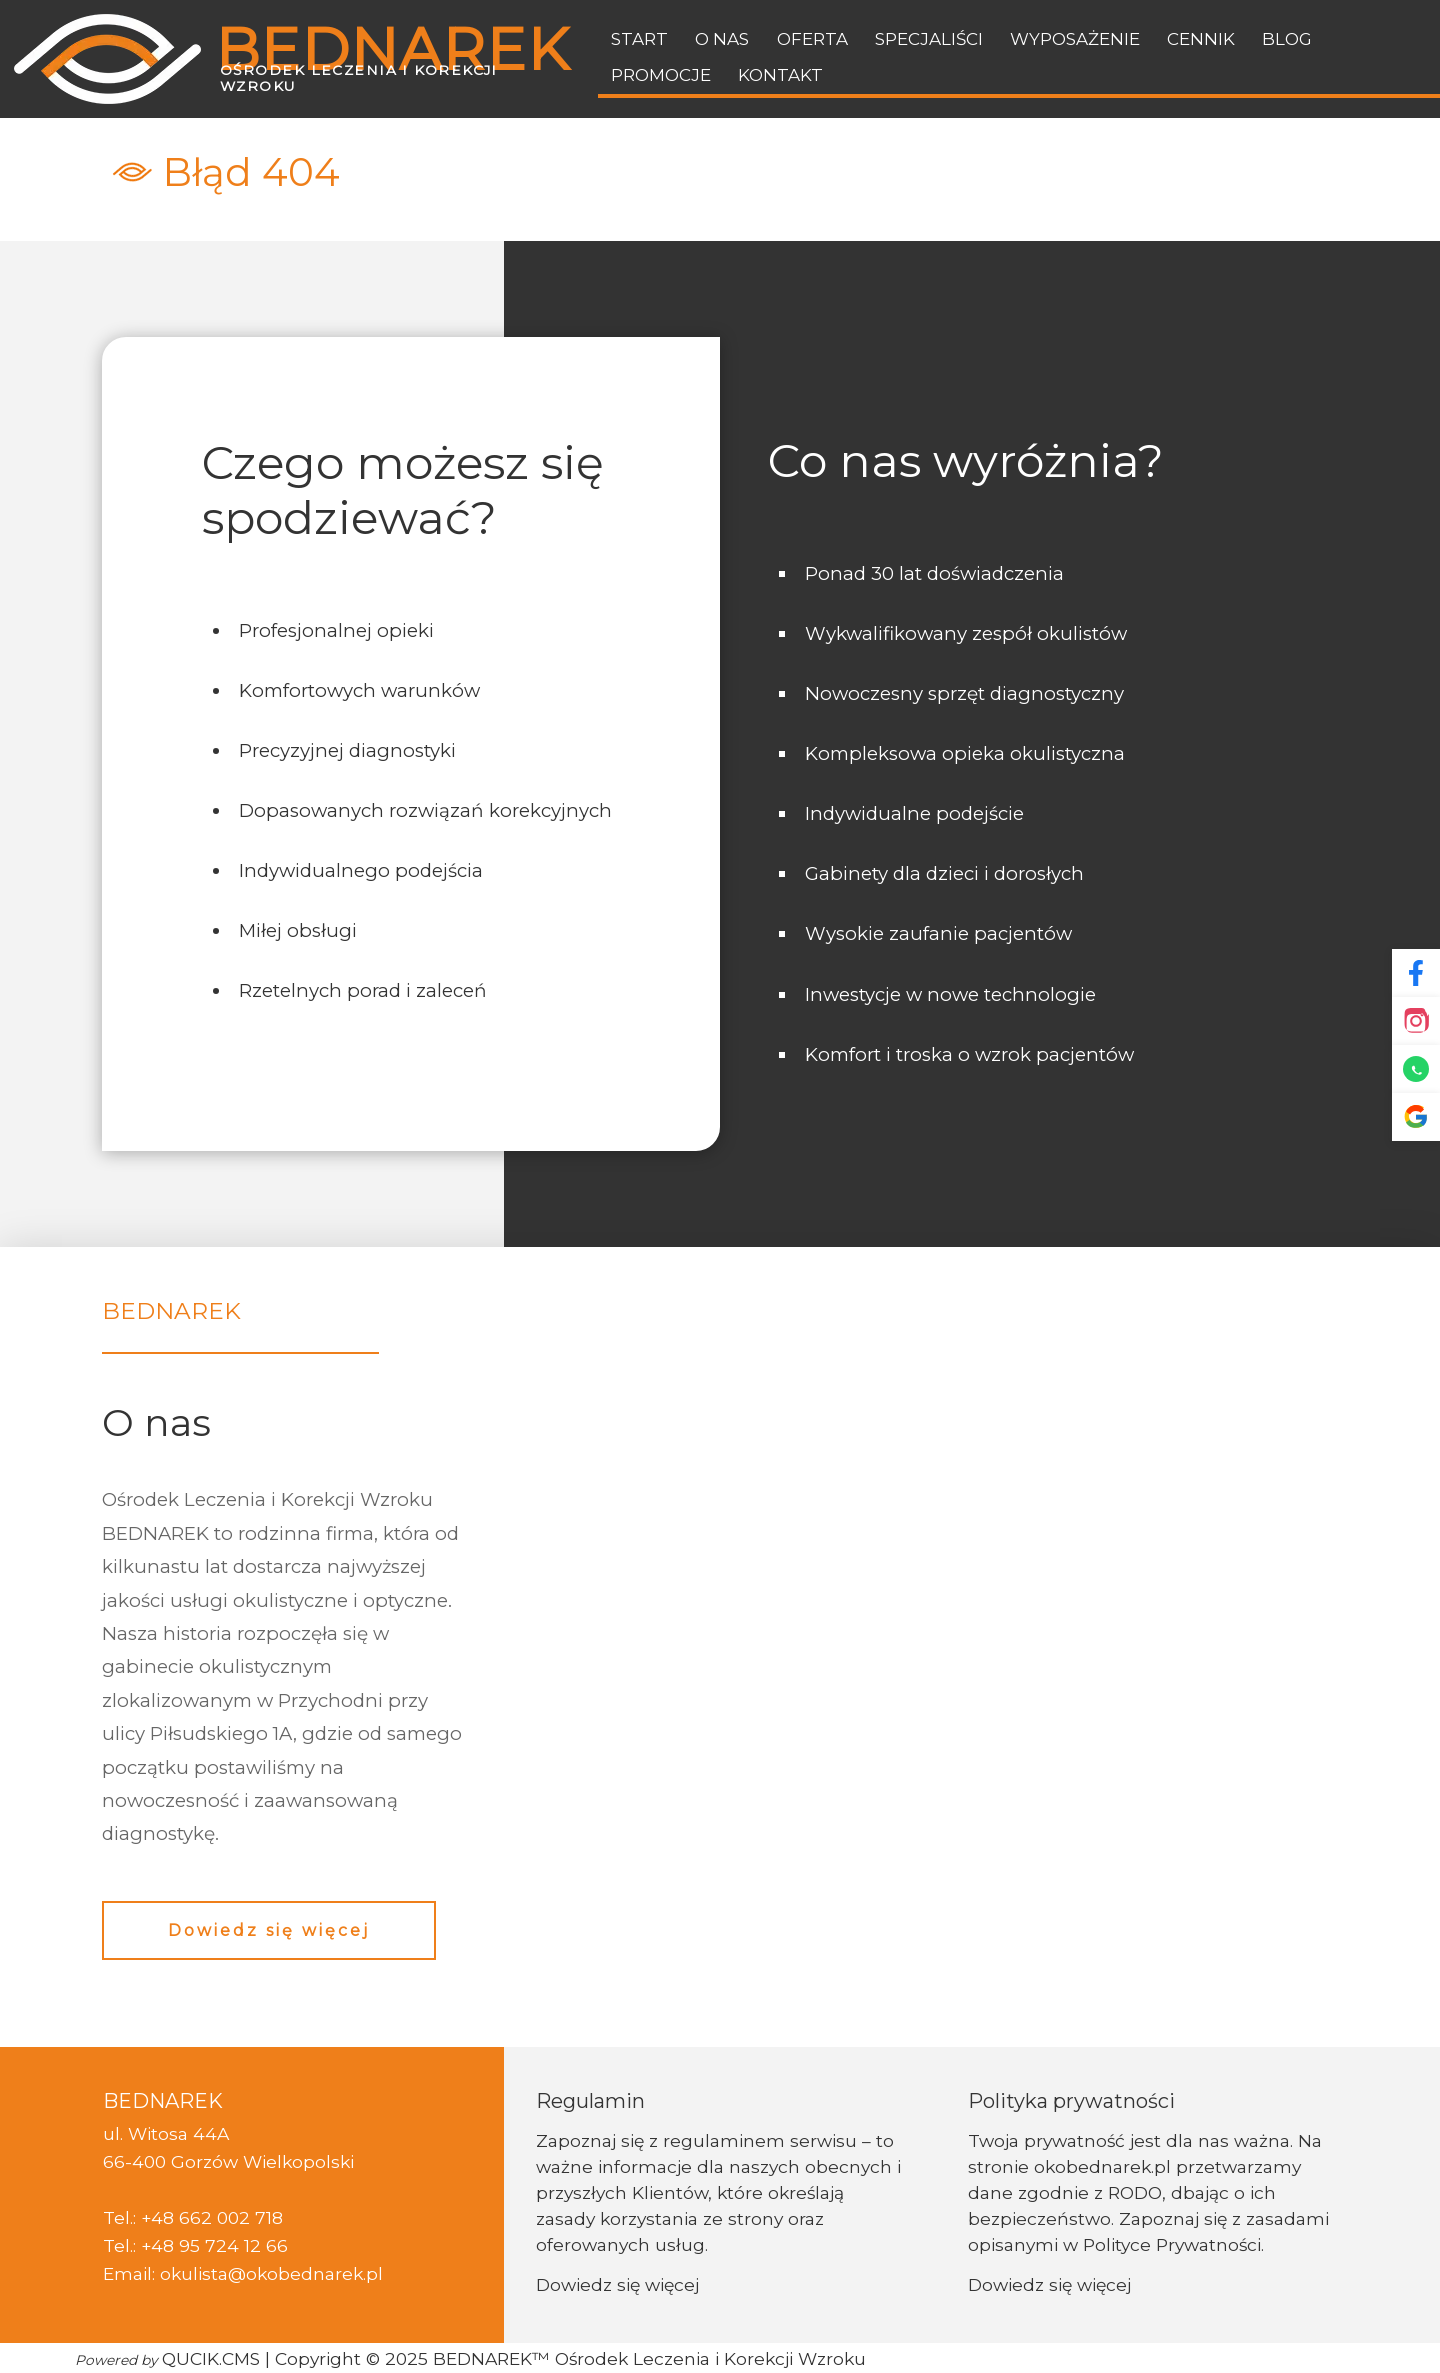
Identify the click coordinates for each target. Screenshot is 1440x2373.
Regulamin (590, 2101)
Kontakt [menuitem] (780, 75)
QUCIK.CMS (167, 2358)
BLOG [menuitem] (1287, 39)
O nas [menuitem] (722, 39)
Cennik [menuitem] (1201, 39)
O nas (156, 1422)
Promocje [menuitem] (661, 75)
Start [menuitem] (639, 39)
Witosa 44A (178, 2133)
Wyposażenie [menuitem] (1075, 39)
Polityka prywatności (1071, 2101)
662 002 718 (231, 2217)
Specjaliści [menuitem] (929, 39)
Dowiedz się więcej (269, 1930)
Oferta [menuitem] (812, 39)
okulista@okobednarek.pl (271, 2273)
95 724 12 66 (233, 2245)
